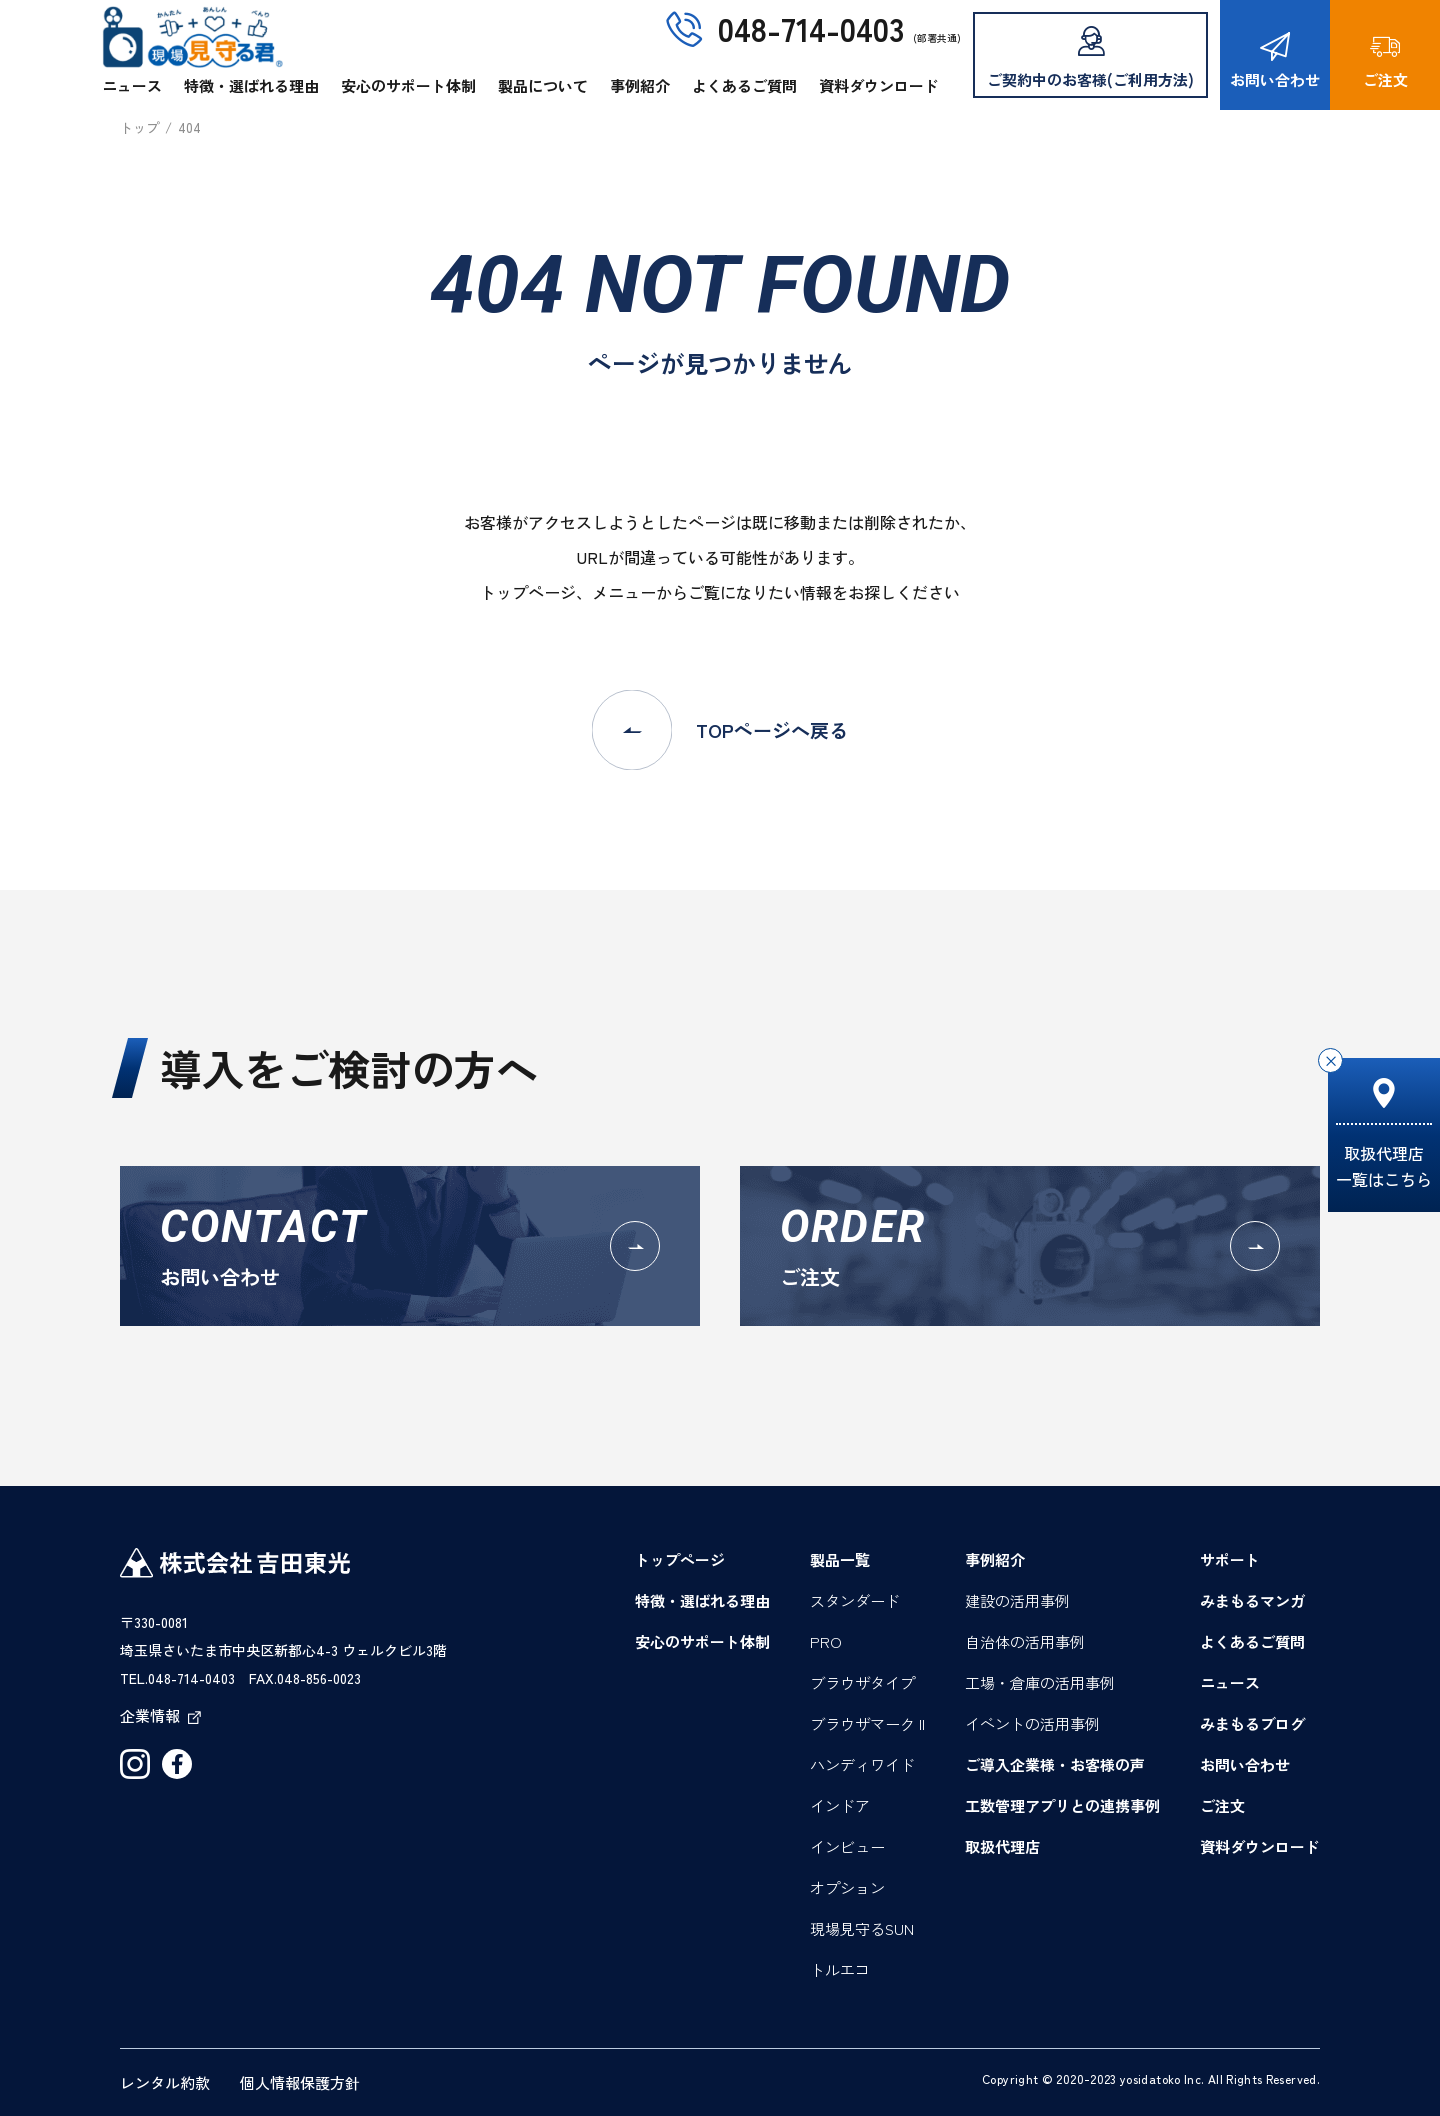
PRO (826, 1641)
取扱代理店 (1002, 1846)
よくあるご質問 (744, 85)
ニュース (132, 85)
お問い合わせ (1275, 61)
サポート (1230, 1559)
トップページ (680, 1559)
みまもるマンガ (1252, 1600)
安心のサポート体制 (408, 85)
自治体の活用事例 (1025, 1641)
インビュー (847, 1846)
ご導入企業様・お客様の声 (1055, 1764)
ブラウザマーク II (867, 1723)
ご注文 (1385, 61)
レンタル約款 (165, 2082)
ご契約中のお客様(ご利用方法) (1090, 58)
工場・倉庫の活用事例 (1040, 1682)
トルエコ (840, 1969)
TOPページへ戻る (720, 730)
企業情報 (160, 1715)
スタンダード (855, 1600)
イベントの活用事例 (1032, 1723)
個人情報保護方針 (300, 2082)
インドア (840, 1805)
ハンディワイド (862, 1764)
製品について (543, 85)
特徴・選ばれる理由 (251, 85)
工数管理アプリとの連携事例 (1062, 1805)
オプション (847, 1887)
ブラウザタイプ (862, 1682)
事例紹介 (640, 85)
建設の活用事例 (1017, 1600)
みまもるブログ (1252, 1723)
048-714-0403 (811, 28)
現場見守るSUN (862, 1928)
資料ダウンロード (879, 85)
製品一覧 (840, 1559)
